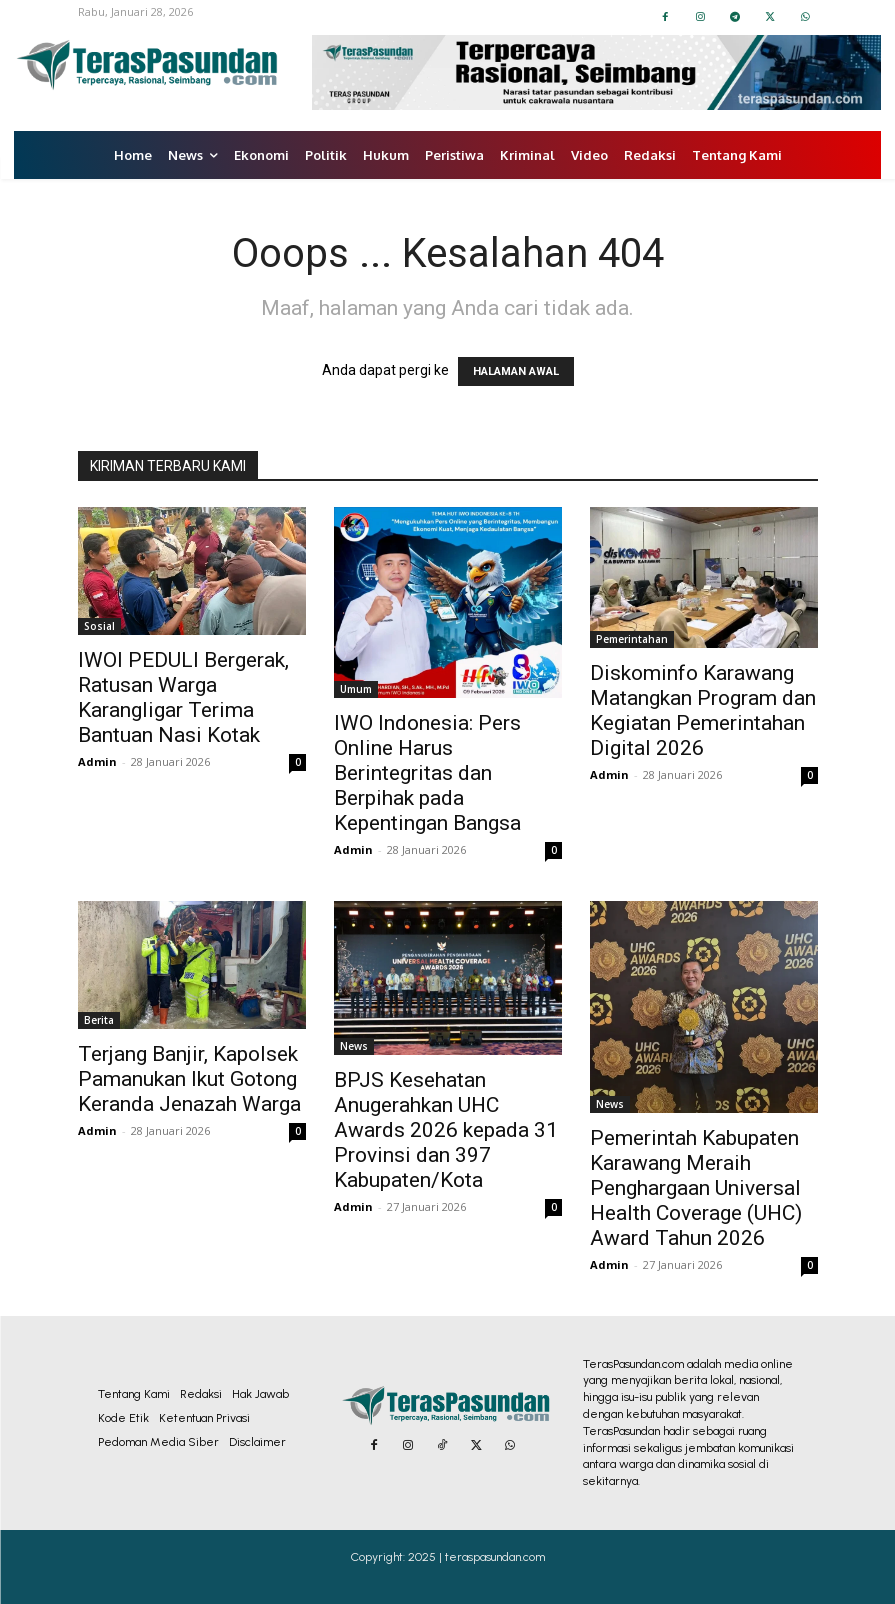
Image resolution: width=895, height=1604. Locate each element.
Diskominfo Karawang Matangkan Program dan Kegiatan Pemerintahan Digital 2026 (703, 710)
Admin (97, 761)
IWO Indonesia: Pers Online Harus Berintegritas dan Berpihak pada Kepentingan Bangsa (427, 773)
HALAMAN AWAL (516, 371)
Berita (99, 1020)
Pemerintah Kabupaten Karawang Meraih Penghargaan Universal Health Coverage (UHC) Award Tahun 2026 (696, 1188)
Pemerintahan (632, 639)
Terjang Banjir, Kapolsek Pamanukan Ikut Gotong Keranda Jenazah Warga (189, 1079)
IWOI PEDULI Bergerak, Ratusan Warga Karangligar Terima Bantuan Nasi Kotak (183, 697)
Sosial (99, 626)
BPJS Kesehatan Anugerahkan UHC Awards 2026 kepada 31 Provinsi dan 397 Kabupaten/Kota (446, 1130)
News (354, 1046)
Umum (356, 689)
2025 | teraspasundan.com (476, 1557)
